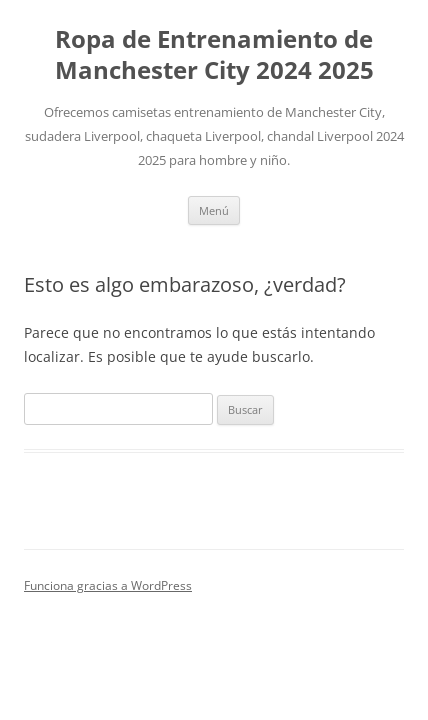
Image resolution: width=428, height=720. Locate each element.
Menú (214, 210)
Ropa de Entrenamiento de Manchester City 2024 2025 (214, 55)
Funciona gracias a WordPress (108, 585)
